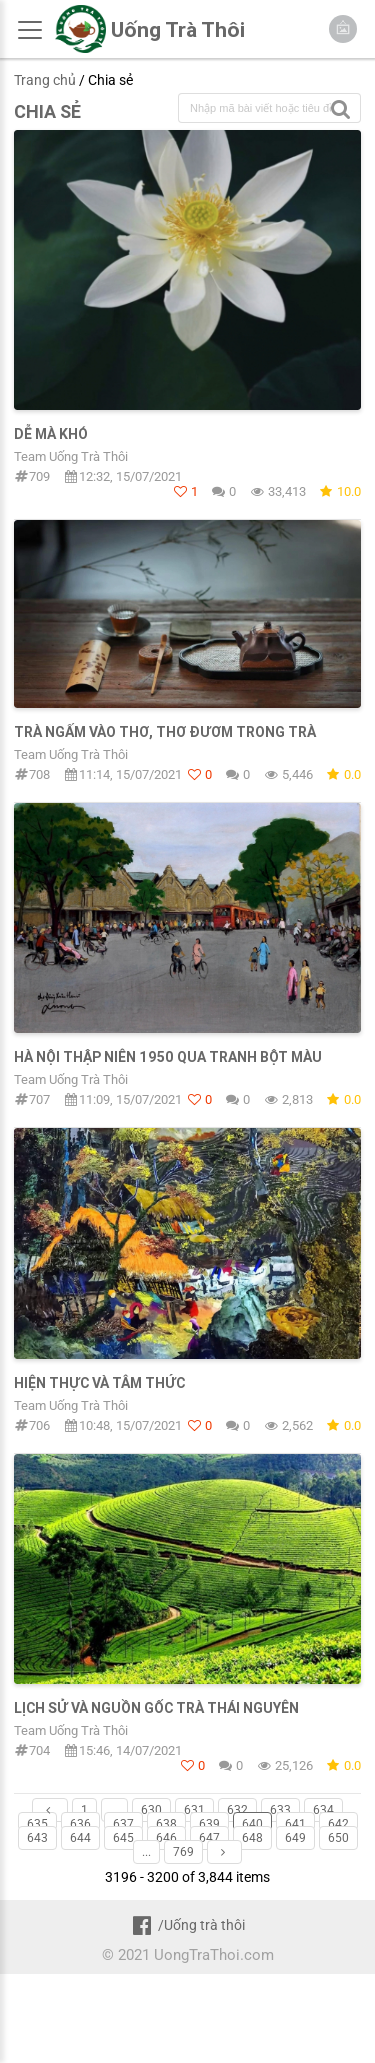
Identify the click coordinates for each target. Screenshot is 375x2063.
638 (166, 1824)
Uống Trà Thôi (178, 30)
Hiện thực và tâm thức (99, 1383)
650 (338, 1838)
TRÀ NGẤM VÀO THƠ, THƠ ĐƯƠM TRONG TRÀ (165, 732)
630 (151, 1810)
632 (237, 1810)
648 (252, 1838)
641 (295, 1824)
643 (37, 1838)
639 (209, 1824)
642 (338, 1824)
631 (194, 1810)
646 (166, 1838)
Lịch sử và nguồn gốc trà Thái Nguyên (156, 1708)
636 (80, 1824)
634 (323, 1810)
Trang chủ (45, 80)
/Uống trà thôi (187, 1925)
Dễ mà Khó (51, 434)
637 (123, 1824)
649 (295, 1838)
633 (280, 1810)
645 (123, 1838)
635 (37, 1824)
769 (183, 1852)
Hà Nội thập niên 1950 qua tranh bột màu (168, 1057)
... (114, 1810)
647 (209, 1838)
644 (80, 1838)
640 (252, 1824)
